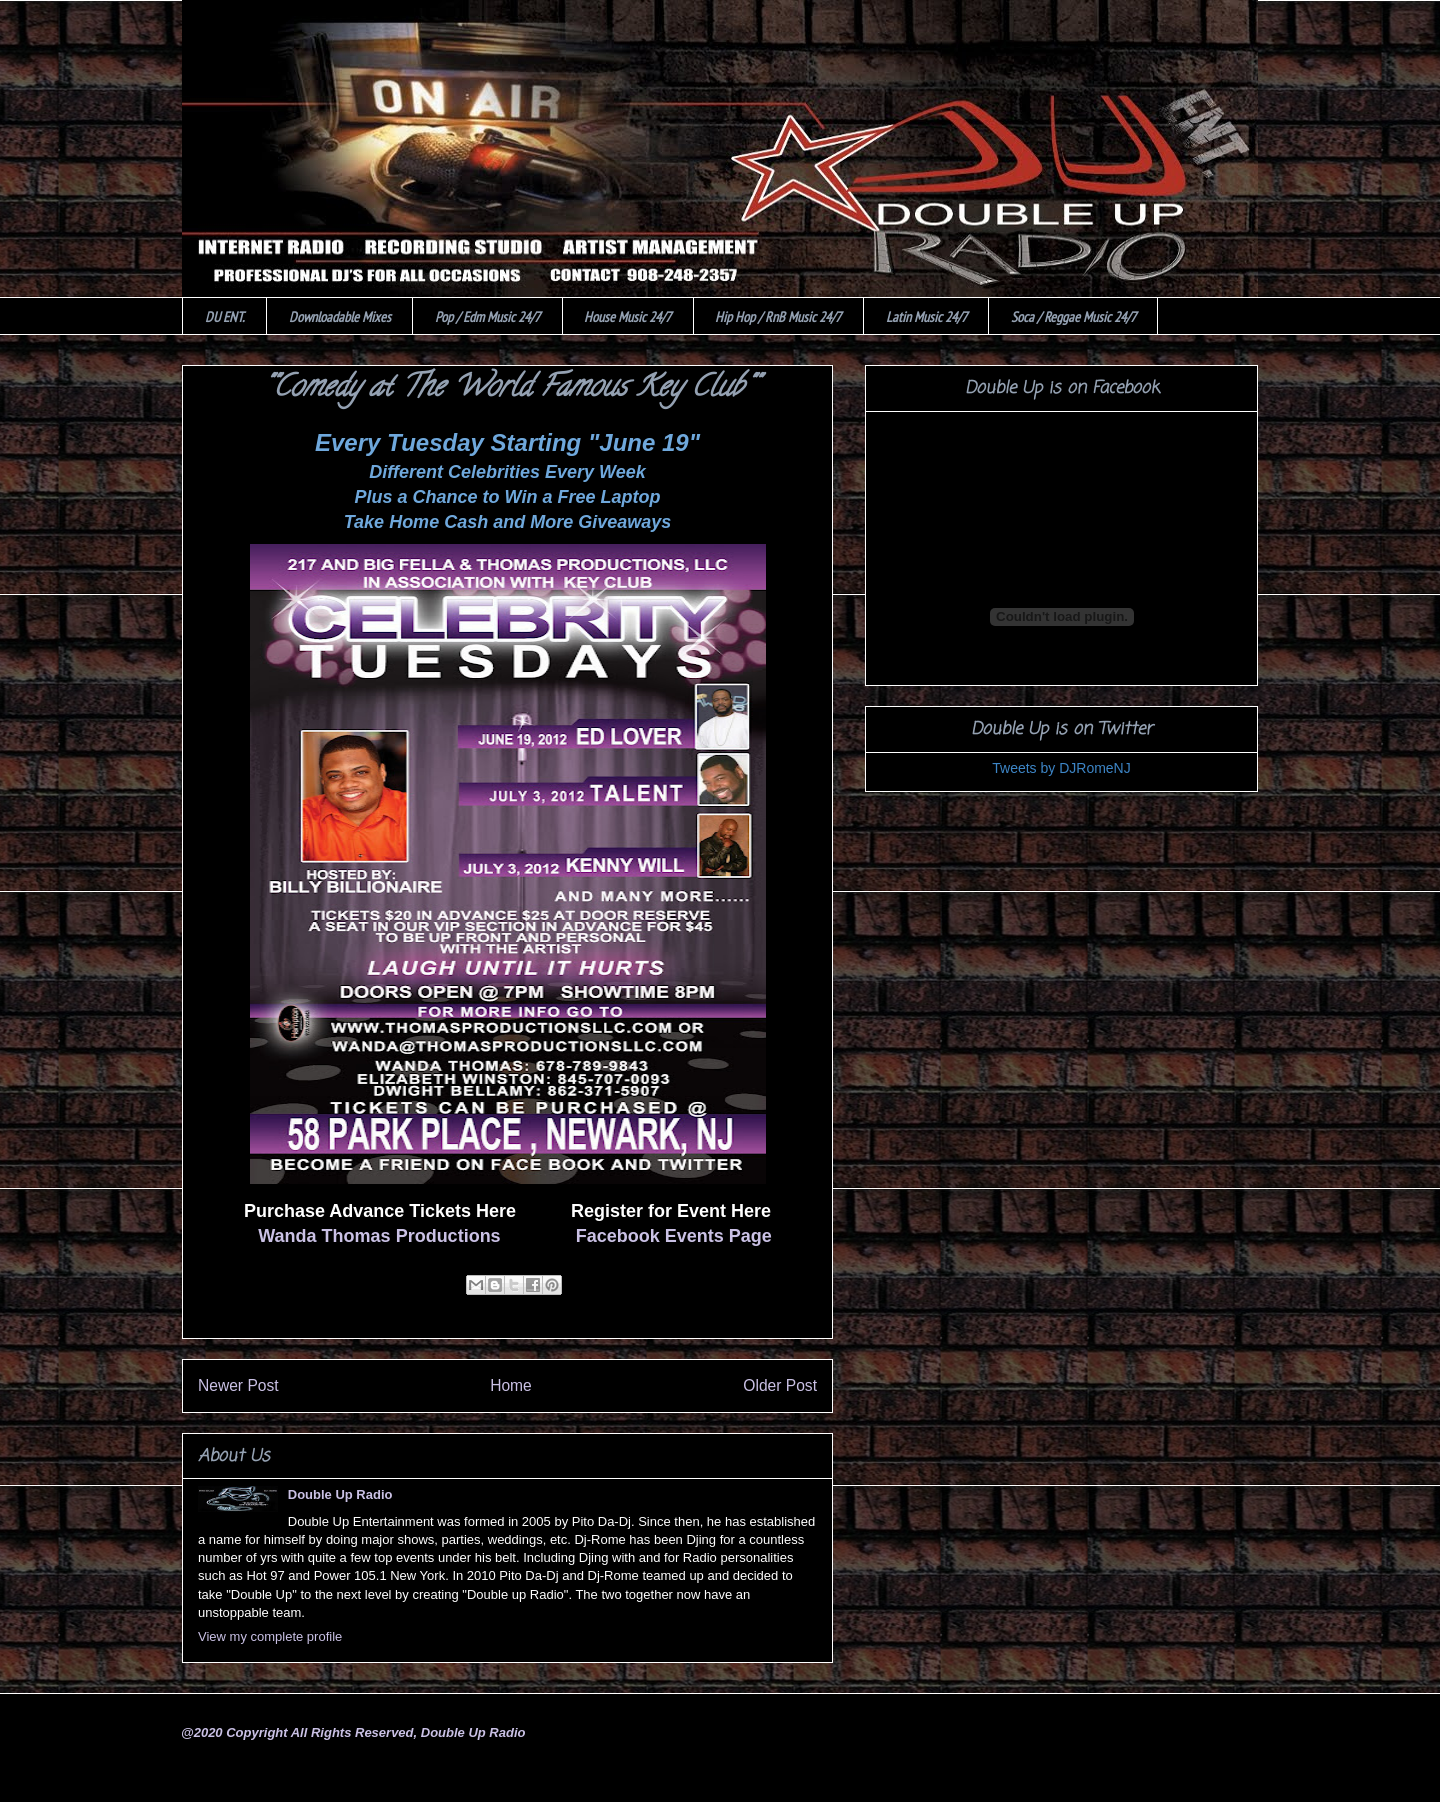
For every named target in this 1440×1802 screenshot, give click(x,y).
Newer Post (238, 1385)
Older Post (780, 1385)
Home (511, 1385)
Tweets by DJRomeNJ (1061, 768)
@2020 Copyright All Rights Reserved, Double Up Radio (353, 1732)
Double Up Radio (340, 1494)
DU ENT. (225, 316)
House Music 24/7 (627, 316)
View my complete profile (270, 1636)
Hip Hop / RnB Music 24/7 (778, 316)
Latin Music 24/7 (926, 316)
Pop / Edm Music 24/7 (487, 316)
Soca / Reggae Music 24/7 (1073, 316)
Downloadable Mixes (340, 316)
